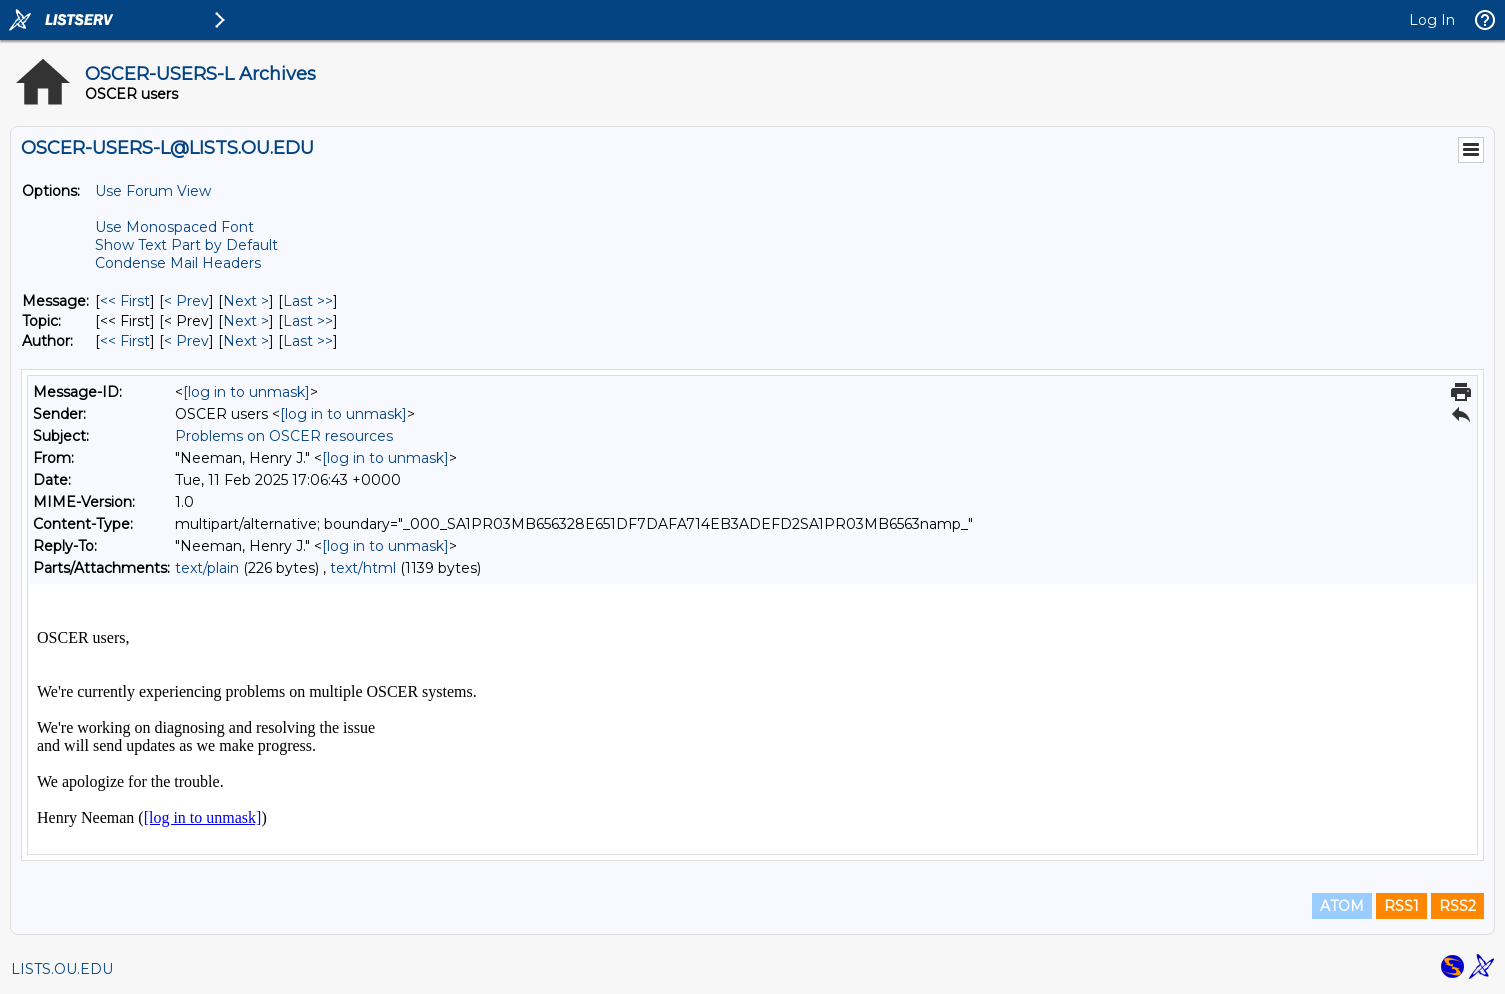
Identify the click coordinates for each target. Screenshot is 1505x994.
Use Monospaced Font (174, 227)
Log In (1432, 20)
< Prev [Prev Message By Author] (186, 341)
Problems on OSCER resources (284, 436)
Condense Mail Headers (178, 263)
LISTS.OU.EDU (62, 969)
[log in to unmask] (246, 392)
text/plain (207, 568)
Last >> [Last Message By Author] (308, 341)
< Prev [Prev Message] (186, 301)
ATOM (1342, 906)
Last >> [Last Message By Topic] (308, 321)
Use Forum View (153, 191)
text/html (363, 568)
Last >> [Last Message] (308, 301)
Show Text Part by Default (186, 245)
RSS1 (1401, 906)
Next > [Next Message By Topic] (246, 321)
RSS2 (1457, 906)
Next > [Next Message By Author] (246, 341)
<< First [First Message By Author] (125, 341)
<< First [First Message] (125, 301)
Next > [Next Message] (246, 301)
